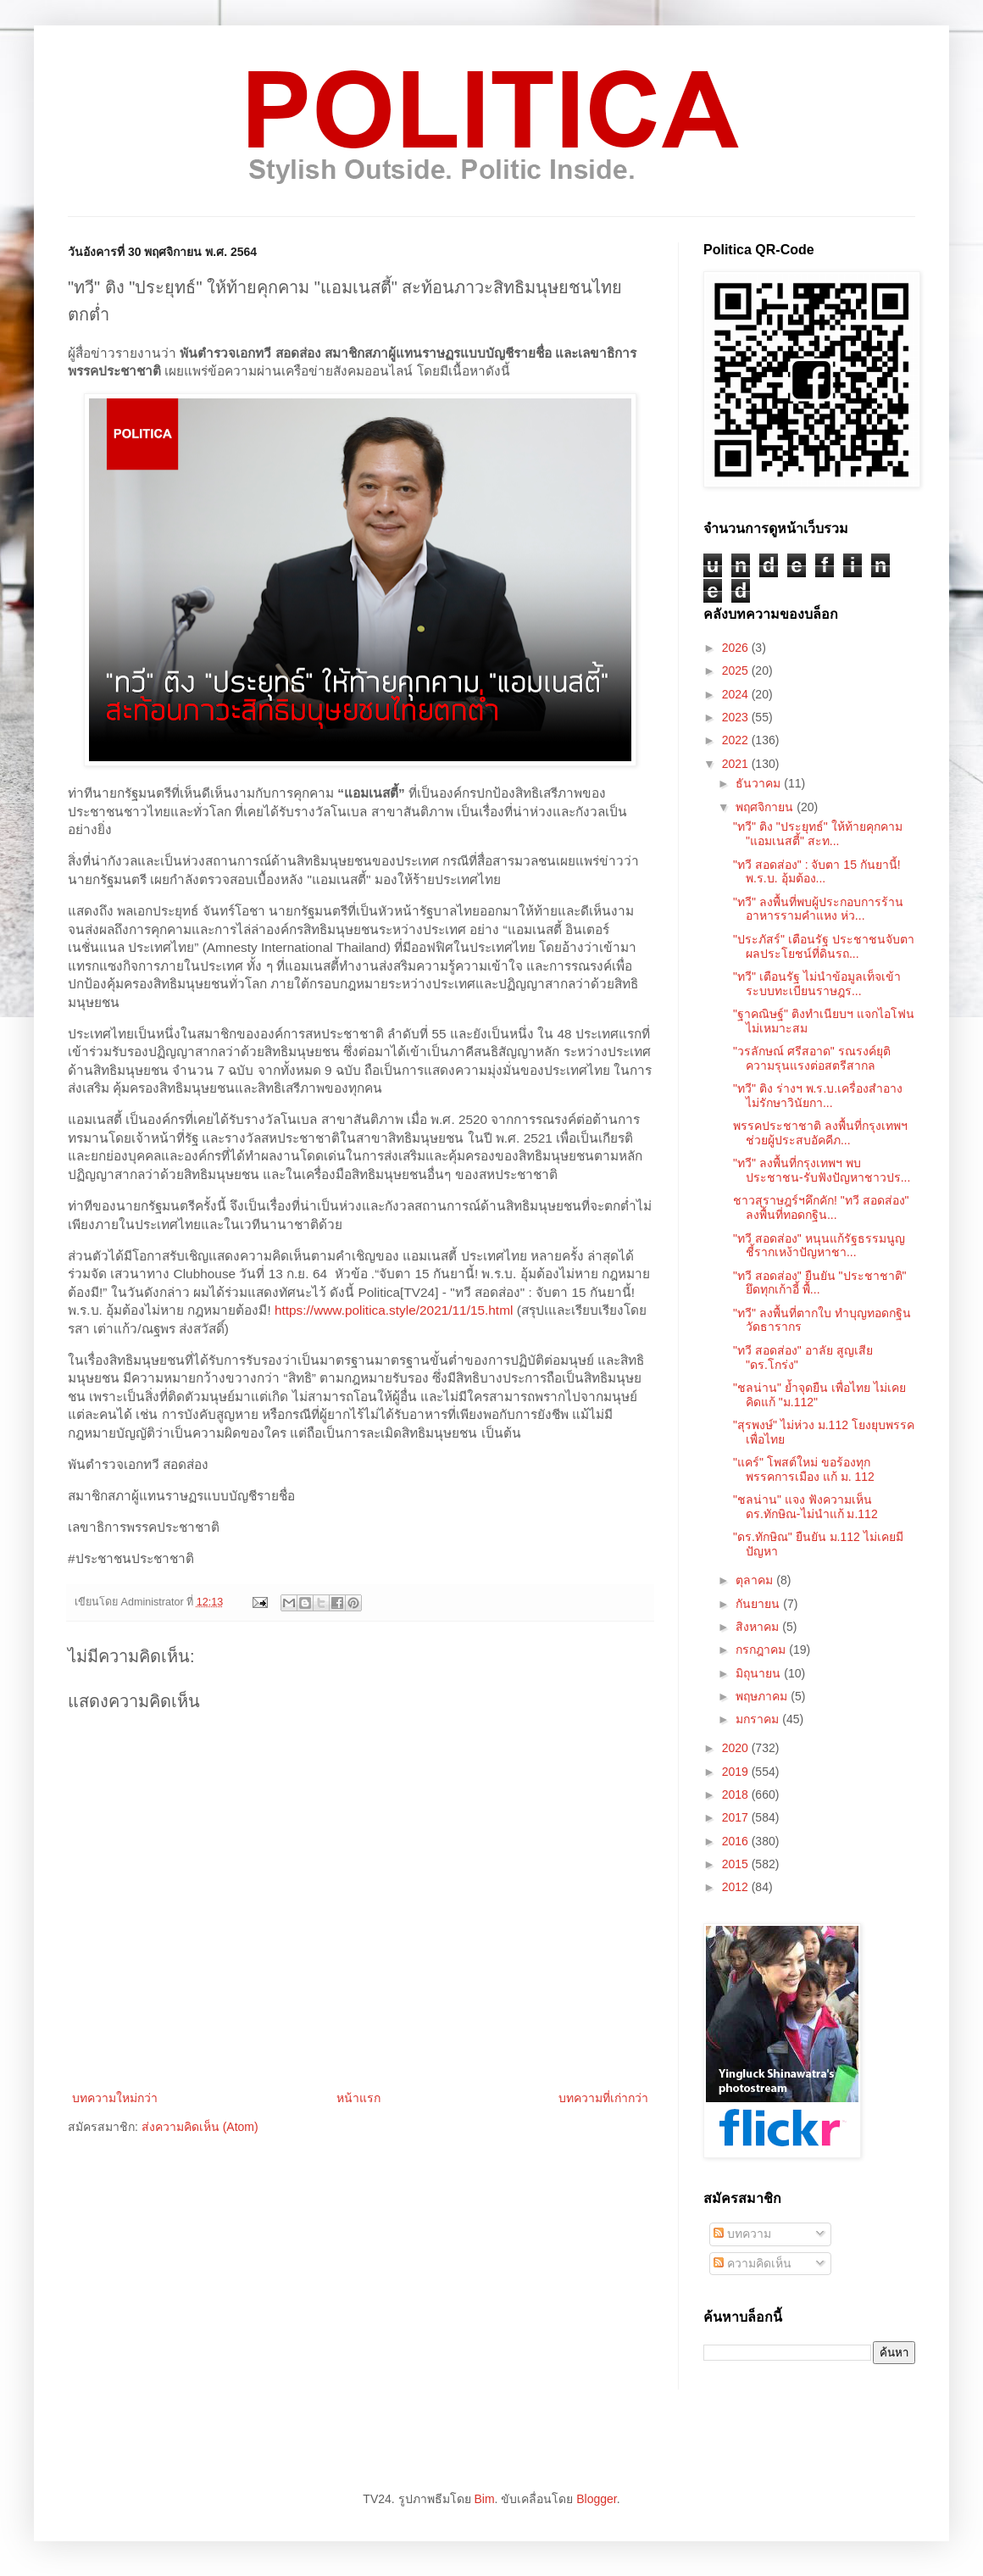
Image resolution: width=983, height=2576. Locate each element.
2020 (737, 1748)
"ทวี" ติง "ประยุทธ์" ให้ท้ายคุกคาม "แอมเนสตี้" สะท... (817, 834)
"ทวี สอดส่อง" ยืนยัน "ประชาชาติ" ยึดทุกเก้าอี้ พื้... (820, 1283)
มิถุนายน (760, 1673)
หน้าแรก (358, 2098)
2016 (737, 1841)
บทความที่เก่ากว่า (603, 2098)
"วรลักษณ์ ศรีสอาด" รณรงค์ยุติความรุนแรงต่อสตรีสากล (812, 1058)
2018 (737, 1794)
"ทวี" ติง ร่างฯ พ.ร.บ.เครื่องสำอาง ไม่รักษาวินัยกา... (817, 1096)
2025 (737, 670)
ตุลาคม (756, 1580)
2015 (737, 1864)
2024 (737, 694)
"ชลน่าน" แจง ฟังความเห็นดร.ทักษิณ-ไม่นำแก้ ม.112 (805, 1507)
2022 (737, 740)
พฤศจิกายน (766, 807)
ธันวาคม (760, 783)
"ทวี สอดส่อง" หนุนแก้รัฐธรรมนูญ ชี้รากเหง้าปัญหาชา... (819, 1246)
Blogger (596, 2499)
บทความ (742, 2233)
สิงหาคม (759, 1626)
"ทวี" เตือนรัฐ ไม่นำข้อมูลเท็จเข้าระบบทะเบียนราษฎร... (817, 984)
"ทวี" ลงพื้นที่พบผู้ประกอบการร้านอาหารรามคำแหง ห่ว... (818, 909)
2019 (737, 1771)
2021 (737, 764)
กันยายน (759, 1604)
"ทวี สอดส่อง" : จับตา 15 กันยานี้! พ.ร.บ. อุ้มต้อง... (817, 872)
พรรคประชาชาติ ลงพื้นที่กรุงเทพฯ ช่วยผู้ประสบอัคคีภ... (820, 1133)
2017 (737, 1817)
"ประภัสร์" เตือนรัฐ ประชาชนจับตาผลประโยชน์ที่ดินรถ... (823, 946)
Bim (484, 2499)
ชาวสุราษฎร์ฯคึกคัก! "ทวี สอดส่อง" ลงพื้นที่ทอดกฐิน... (821, 1207)
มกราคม (759, 1719)
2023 (737, 717)
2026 (737, 647)
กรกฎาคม (762, 1649)
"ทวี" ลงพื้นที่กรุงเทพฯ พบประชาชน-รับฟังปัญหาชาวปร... (821, 1170)
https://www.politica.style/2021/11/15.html (394, 1310)
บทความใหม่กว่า (115, 2098)
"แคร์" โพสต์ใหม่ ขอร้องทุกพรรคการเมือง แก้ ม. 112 (804, 1469)
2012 (737, 1887)
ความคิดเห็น (752, 2263)
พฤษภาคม (763, 1696)
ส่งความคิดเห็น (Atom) (200, 2127)
